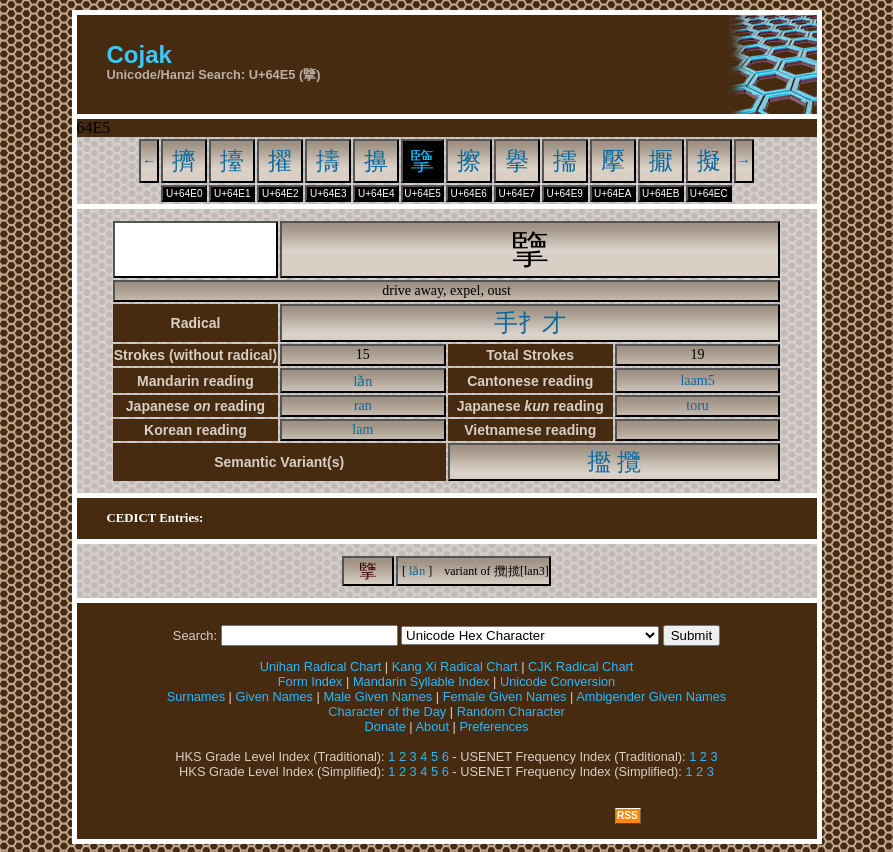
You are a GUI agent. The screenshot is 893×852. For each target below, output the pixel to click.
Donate (385, 726)
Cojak (139, 54)
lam (362, 429)
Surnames (196, 696)
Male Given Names (377, 696)
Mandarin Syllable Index (421, 681)
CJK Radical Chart (580, 666)
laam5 (697, 380)
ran (363, 405)
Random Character (511, 711)
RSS (627, 815)
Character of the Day (387, 711)
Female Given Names (505, 696)
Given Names (274, 696)
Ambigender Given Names (651, 696)
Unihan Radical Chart (321, 666)
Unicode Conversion (557, 681)
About (432, 726)
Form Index (310, 681)
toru (697, 405)
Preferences (493, 726)
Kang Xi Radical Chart (455, 666)
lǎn (362, 381)
